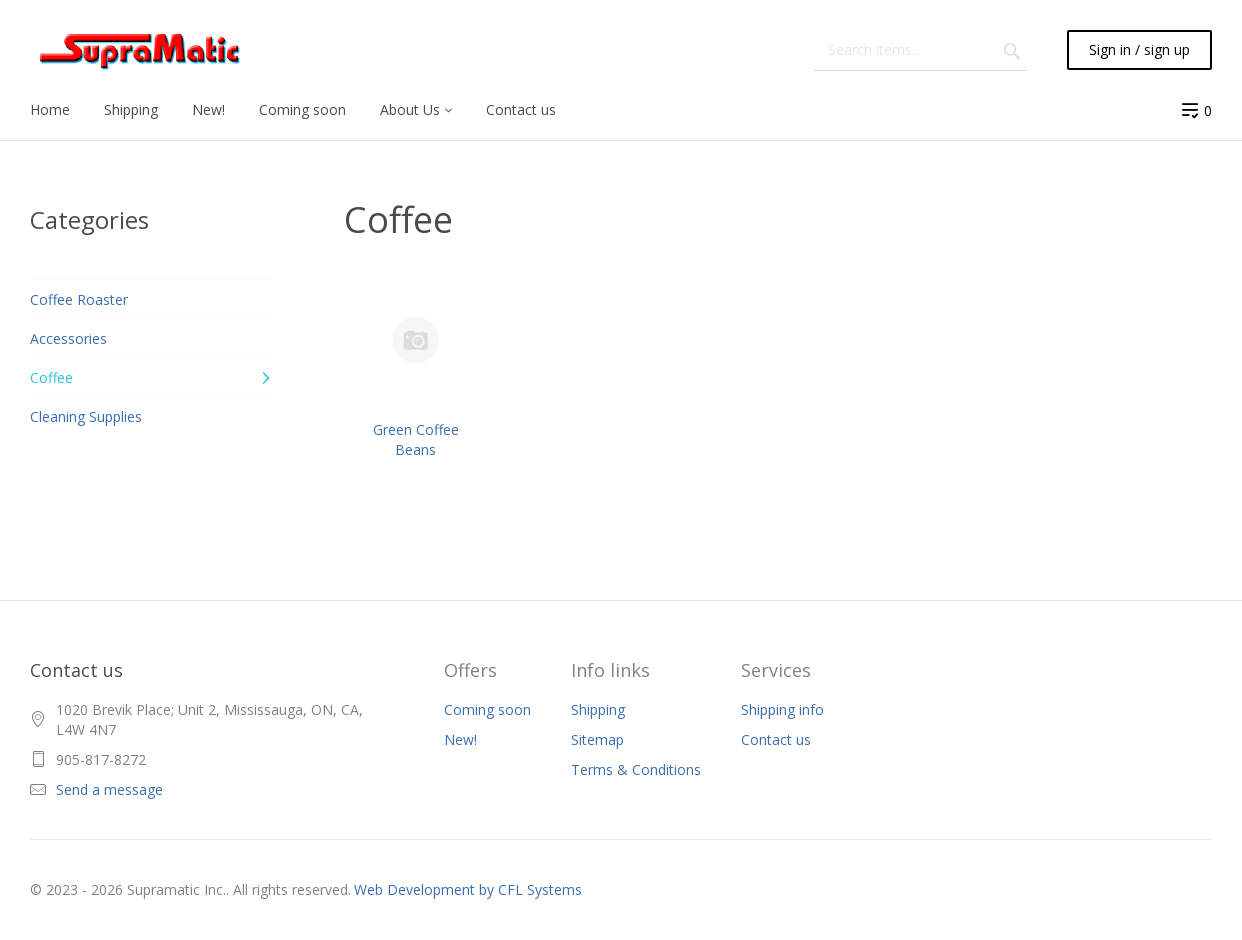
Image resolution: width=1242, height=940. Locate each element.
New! (460, 739)
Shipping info (782, 709)
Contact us (776, 739)
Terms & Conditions (636, 769)
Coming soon (487, 709)
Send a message (109, 789)
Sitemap (597, 739)
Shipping (598, 709)
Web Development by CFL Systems (468, 889)
